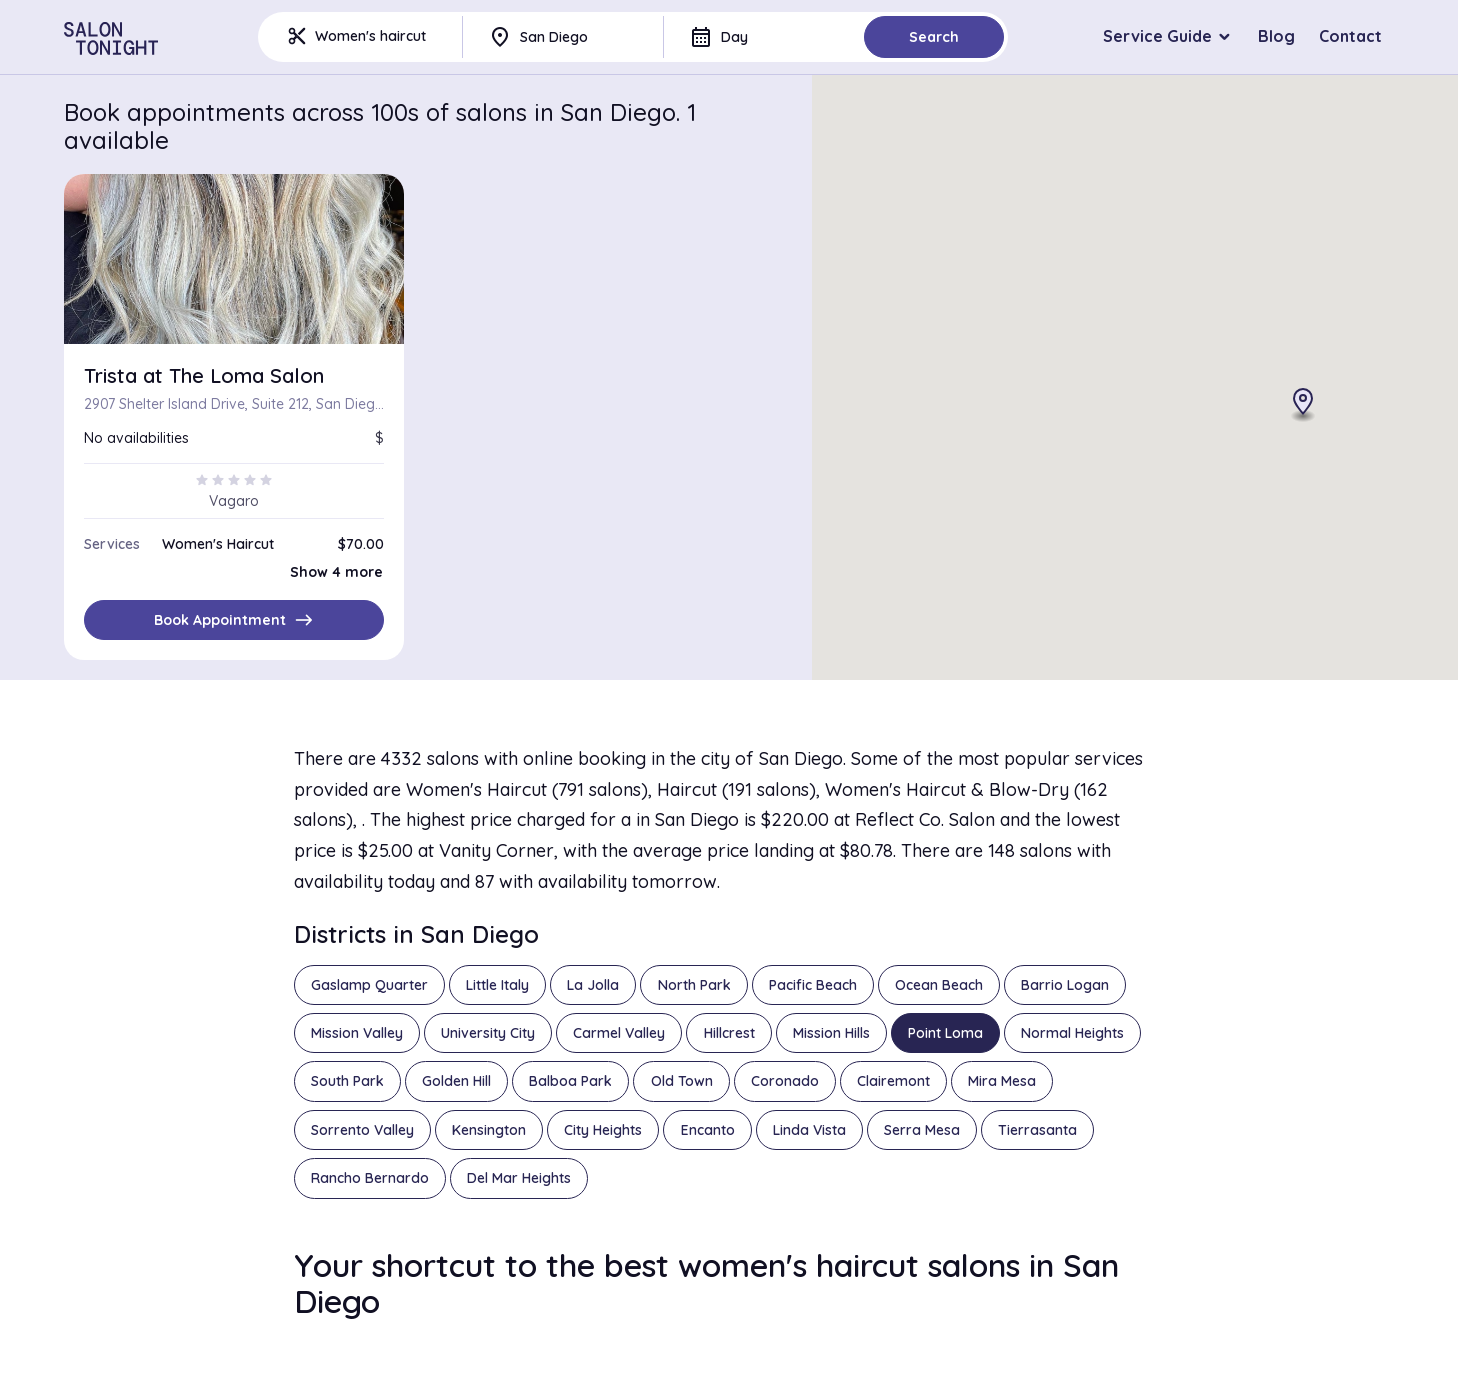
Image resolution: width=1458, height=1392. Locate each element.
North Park (694, 985)
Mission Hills (831, 1033)
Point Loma (945, 1033)
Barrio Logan (1065, 985)
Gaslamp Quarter (369, 985)
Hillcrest (729, 1033)
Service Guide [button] (1157, 36)
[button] (1303, 406)
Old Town (682, 1081)
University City (488, 1033)
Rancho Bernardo (370, 1178)
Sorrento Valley (362, 1130)
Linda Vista (809, 1130)
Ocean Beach (939, 985)
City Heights (603, 1130)
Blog (1276, 36)
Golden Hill (456, 1081)
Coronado (785, 1081)
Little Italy (497, 985)
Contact (1350, 36)
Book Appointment (234, 620)
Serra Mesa (922, 1130)
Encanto (708, 1130)
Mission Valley (357, 1033)
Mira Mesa (1002, 1081)
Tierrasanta (1037, 1130)
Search (934, 37)
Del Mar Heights (519, 1178)
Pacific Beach (813, 985)
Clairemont (893, 1081)
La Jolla (593, 985)
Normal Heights (1072, 1033)
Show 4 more (336, 572)
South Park (347, 1081)
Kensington (489, 1130)
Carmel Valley (619, 1033)
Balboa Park (570, 1081)
